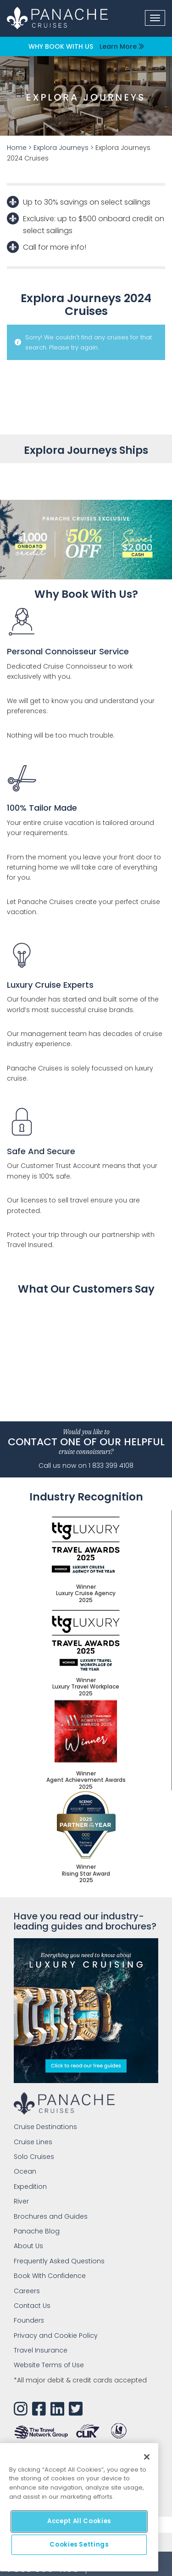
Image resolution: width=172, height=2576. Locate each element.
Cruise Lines (33, 2142)
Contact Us (32, 2305)
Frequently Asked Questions (59, 2261)
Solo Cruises (34, 2156)
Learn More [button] (122, 46)
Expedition (30, 2186)
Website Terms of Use (49, 2365)
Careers (27, 2291)
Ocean (25, 2171)
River (21, 2201)
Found (29, 2320)
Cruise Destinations (45, 2126)
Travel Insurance (40, 2350)
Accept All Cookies (79, 2521)
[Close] (147, 2457)
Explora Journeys (61, 147)
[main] (79, 2507)
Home (17, 147)
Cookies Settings (79, 2544)
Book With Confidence (50, 2275)
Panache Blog (37, 2231)
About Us (28, 2245)
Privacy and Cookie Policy (56, 2335)
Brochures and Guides (51, 2216)
